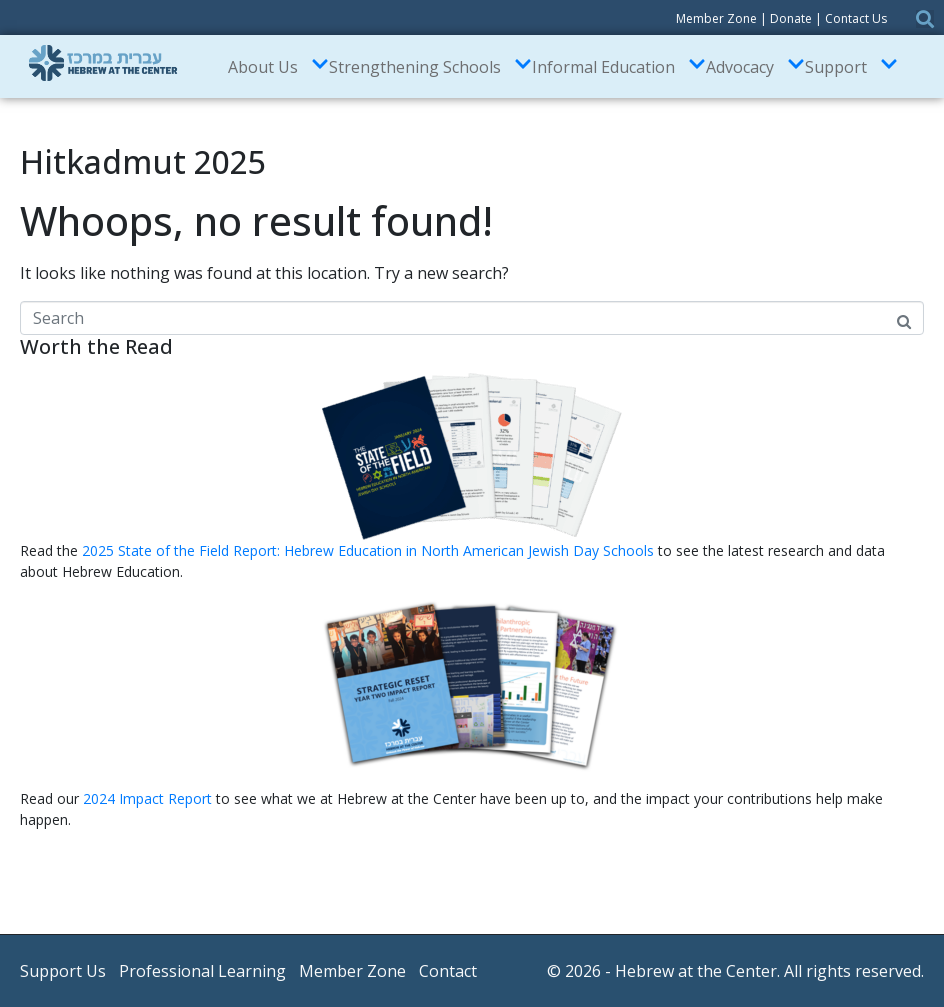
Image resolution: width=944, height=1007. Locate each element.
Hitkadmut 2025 (143, 161)
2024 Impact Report (147, 798)
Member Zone (716, 18)
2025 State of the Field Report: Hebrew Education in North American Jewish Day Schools (370, 550)
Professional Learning (202, 971)
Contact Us (856, 18)
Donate (791, 18)
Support (851, 66)
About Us (278, 66)
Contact (448, 971)
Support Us (63, 971)
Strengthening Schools (430, 66)
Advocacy (755, 66)
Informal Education (619, 66)
